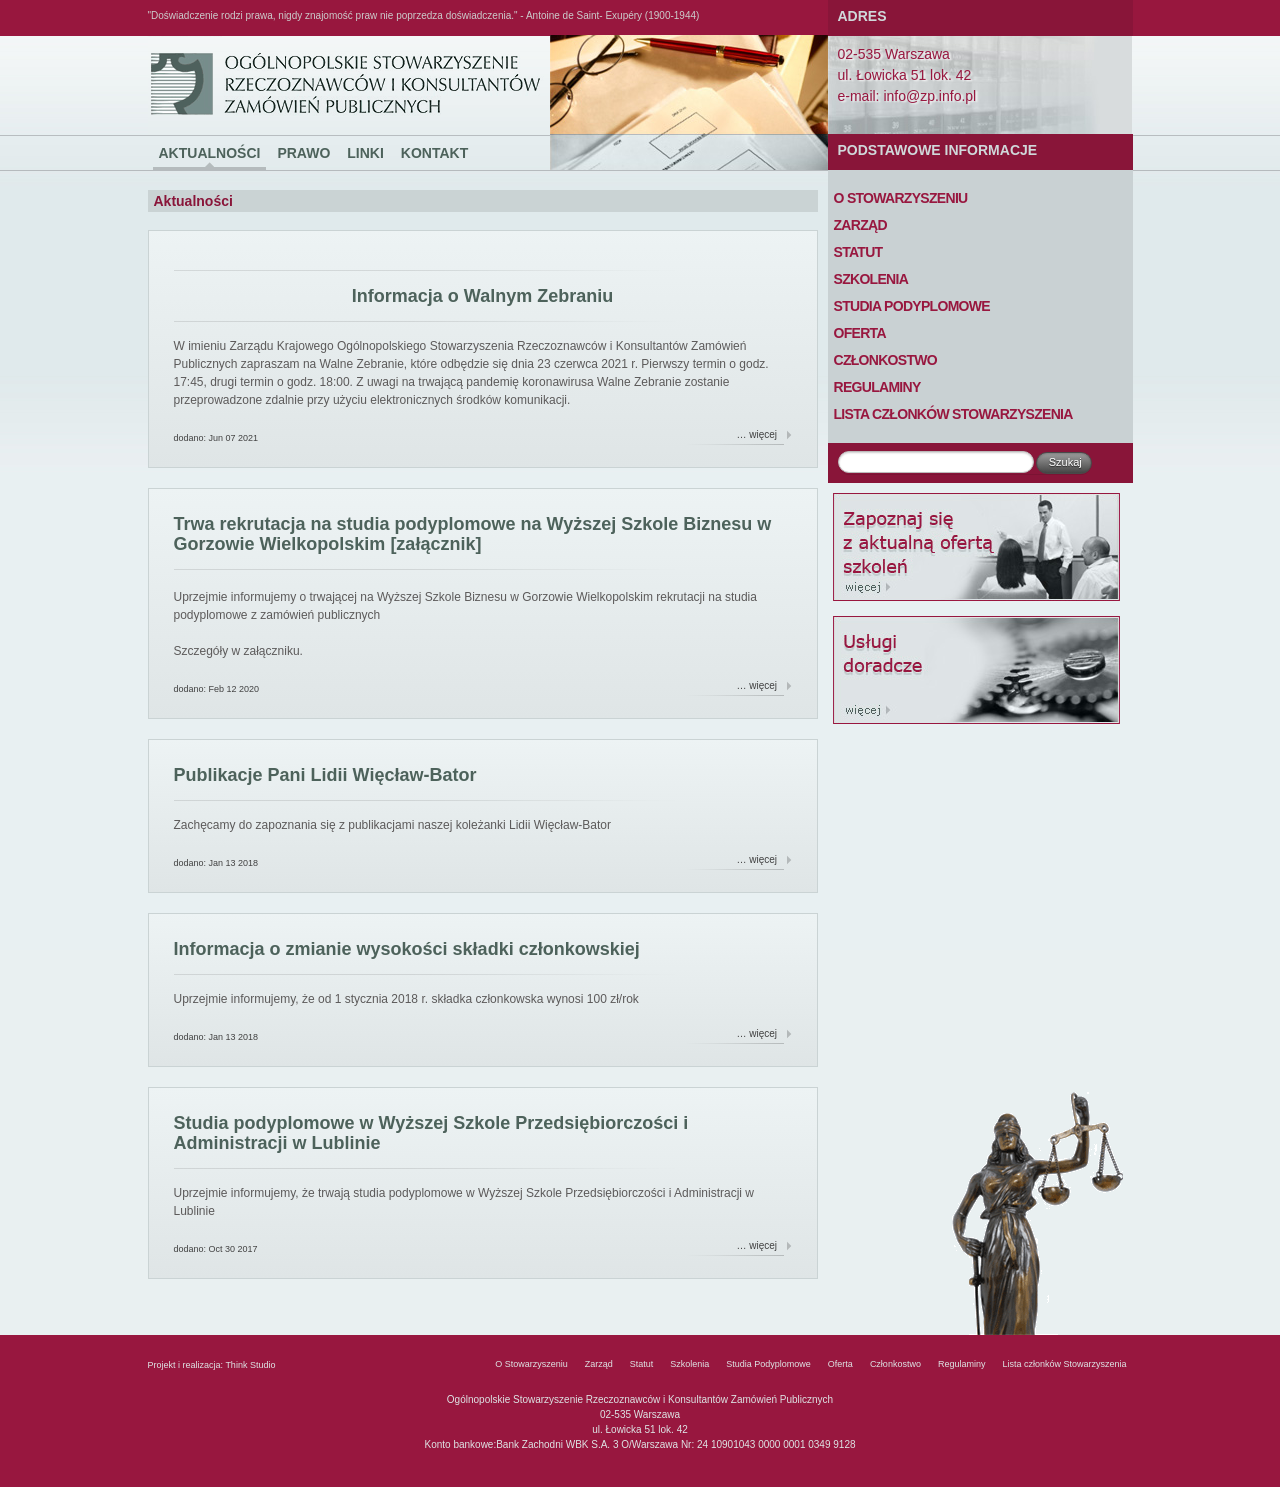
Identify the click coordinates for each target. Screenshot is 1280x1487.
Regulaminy (877, 387)
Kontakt (434, 153)
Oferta (860, 333)
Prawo (303, 153)
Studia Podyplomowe (912, 306)
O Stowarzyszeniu (901, 198)
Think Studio (250, 1365)
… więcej (757, 434)
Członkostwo (886, 360)
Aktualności (210, 153)
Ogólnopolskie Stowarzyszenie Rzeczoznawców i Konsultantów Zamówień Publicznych (185, 36)
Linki (365, 153)
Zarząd (860, 225)
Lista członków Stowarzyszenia (953, 414)
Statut (858, 252)
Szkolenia (871, 279)
